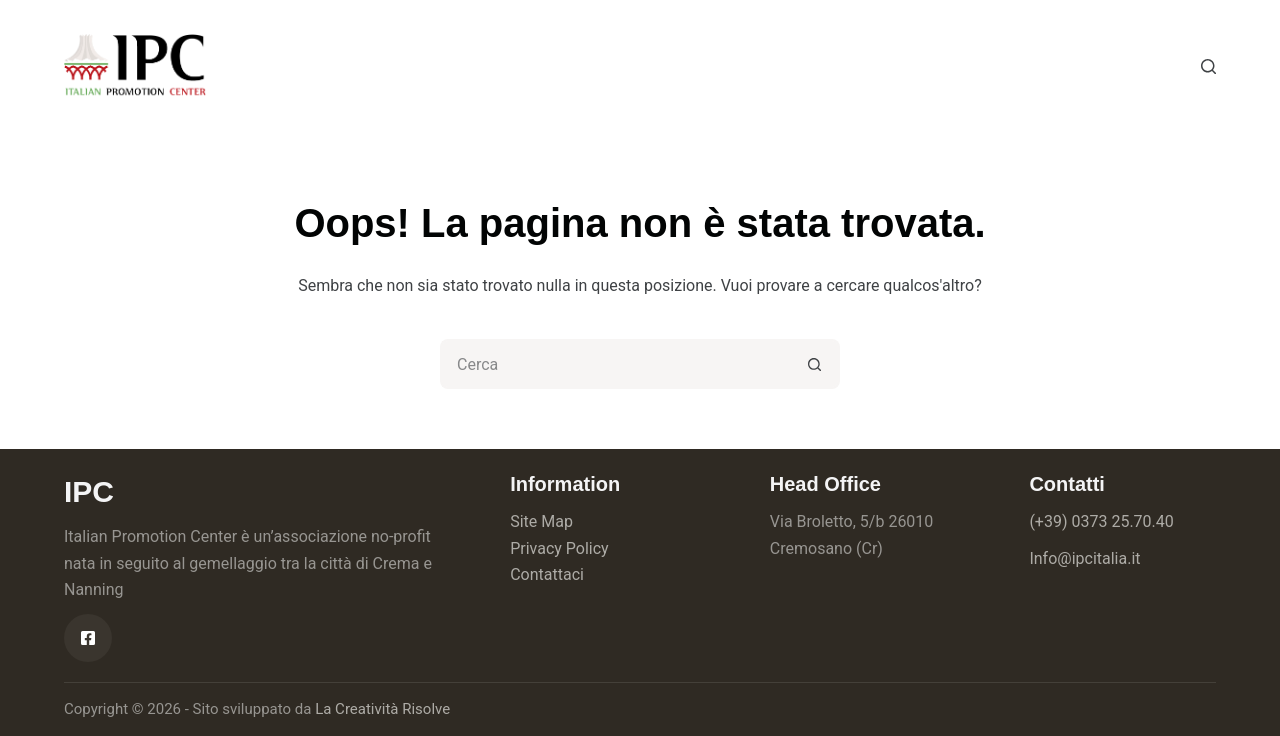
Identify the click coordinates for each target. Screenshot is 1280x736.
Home (283, 65)
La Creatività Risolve (382, 709)
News (595, 65)
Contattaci (547, 574)
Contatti (693, 65)
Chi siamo (390, 65)
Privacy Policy (559, 548)
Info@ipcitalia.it (1084, 558)
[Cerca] (1208, 66)
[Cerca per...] (615, 364)
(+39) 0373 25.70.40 (1101, 521)
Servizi (500, 65)
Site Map (541, 521)
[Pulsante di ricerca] (815, 364)
